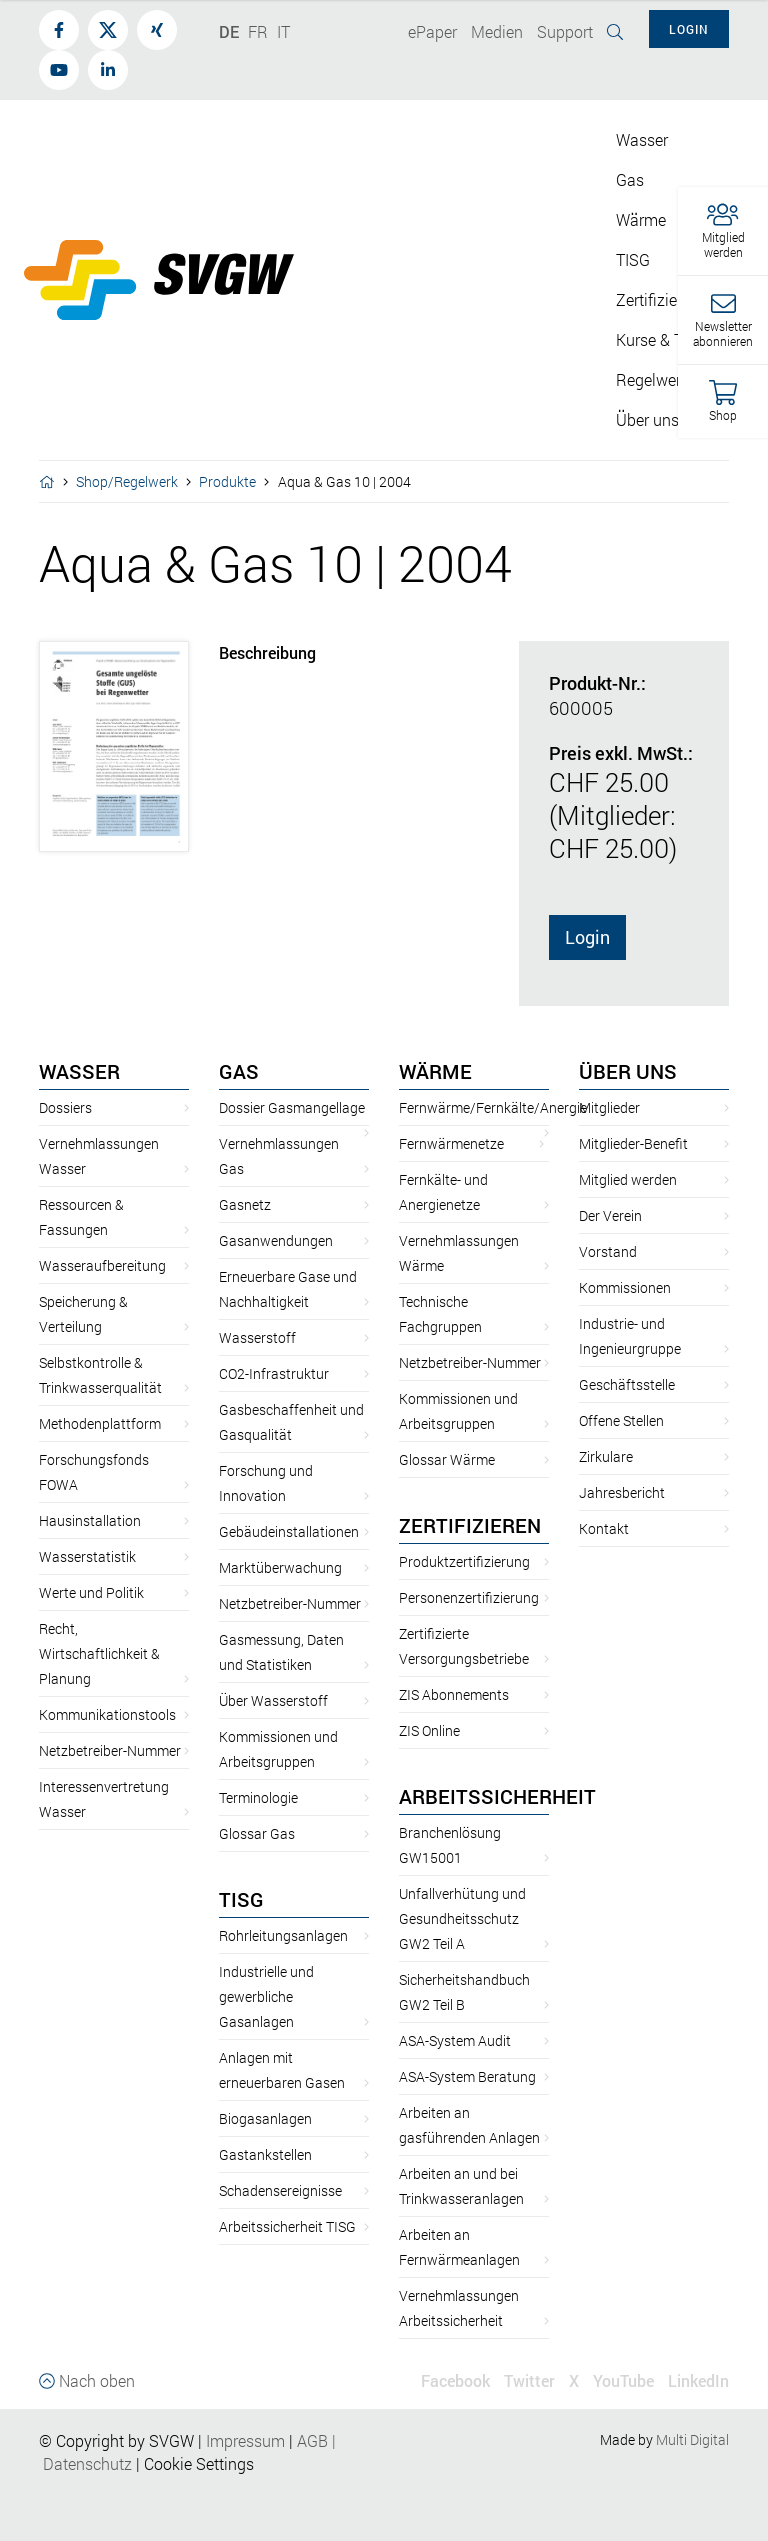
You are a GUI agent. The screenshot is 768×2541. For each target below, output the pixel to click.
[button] (723, 231)
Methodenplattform (100, 1423)
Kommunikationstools (107, 1714)
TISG (241, 1899)
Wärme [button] (641, 219)
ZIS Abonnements (454, 1694)
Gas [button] (630, 179)
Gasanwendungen (276, 1240)
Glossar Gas (257, 1833)
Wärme (435, 1071)
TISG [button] (633, 259)
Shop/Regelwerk (127, 481)
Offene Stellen (621, 1420)
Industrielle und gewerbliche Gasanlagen (266, 1996)
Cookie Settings (199, 2463)
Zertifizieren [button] (657, 299)
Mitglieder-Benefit (633, 1143)
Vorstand (608, 1251)
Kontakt (604, 1528)
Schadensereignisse (280, 2190)
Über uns (628, 1071)
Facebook (455, 2380)
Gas (239, 1071)
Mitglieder (609, 1107)
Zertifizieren (470, 1525)
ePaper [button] (432, 31)
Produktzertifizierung (464, 1561)
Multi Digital (692, 2439)
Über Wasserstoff (273, 1700)
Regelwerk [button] (652, 379)
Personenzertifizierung (469, 1597)
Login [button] (689, 29)
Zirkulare (606, 1456)
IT (283, 31)
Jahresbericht (622, 1492)
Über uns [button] (647, 419)
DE (229, 31)
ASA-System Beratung (467, 2076)
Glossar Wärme (447, 1459)
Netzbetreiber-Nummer (110, 1750)
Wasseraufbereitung (102, 1265)
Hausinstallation (90, 1520)
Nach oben (87, 2380)
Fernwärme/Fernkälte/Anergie (493, 1107)
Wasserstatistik (87, 1556)
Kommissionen (625, 1287)
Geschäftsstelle (627, 1384)
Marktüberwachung (280, 1567)
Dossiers (65, 1107)
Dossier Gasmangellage (292, 1107)
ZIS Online (429, 1730)
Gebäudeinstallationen (289, 1531)
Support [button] (565, 31)
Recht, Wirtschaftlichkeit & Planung (99, 1653)
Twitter (529, 2380)
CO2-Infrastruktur (274, 1373)
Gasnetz (245, 1204)
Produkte (227, 481)
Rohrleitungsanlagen (283, 1935)
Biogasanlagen (265, 2118)
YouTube (623, 2380)
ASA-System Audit (455, 2040)
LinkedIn (698, 2380)
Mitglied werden (628, 1179)
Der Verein (610, 1215)
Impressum (245, 2440)
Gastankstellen (265, 2154)
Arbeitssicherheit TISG (287, 2226)
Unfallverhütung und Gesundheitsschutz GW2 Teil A (462, 1918)
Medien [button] (497, 31)
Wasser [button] (642, 139)
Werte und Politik (91, 1592)
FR (258, 31)
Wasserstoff (257, 1337)
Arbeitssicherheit (497, 1796)
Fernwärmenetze (451, 1143)
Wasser (79, 1071)
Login (587, 937)
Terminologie (258, 1797)
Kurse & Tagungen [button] (680, 339)
